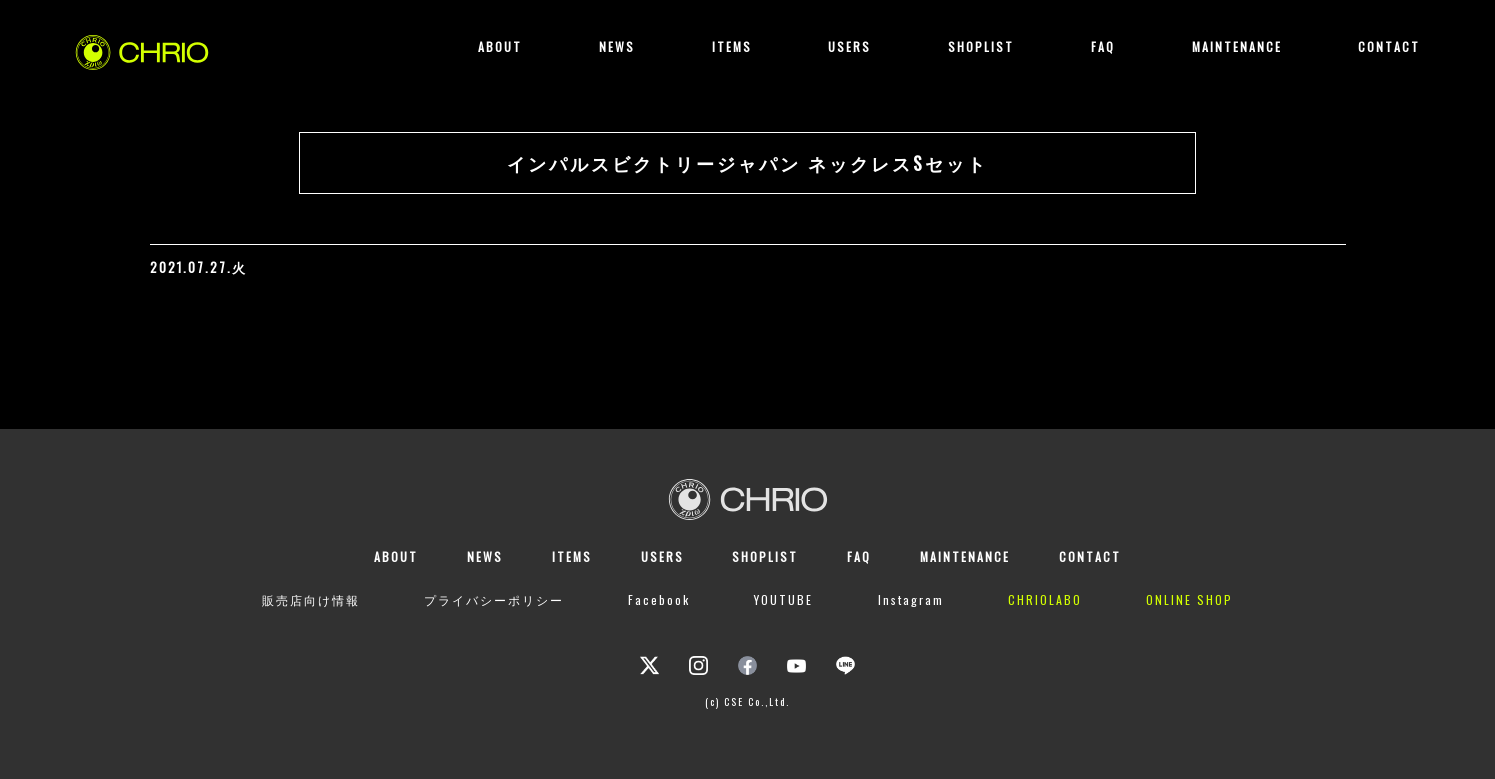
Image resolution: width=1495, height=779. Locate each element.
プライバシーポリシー (494, 599)
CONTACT (1389, 46)
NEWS (617, 46)
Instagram (911, 599)
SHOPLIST (981, 46)
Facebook (659, 599)
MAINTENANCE (1237, 46)
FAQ (1103, 46)
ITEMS (732, 46)
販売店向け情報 (311, 599)
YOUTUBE (783, 599)
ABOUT (500, 46)
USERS (849, 46)
